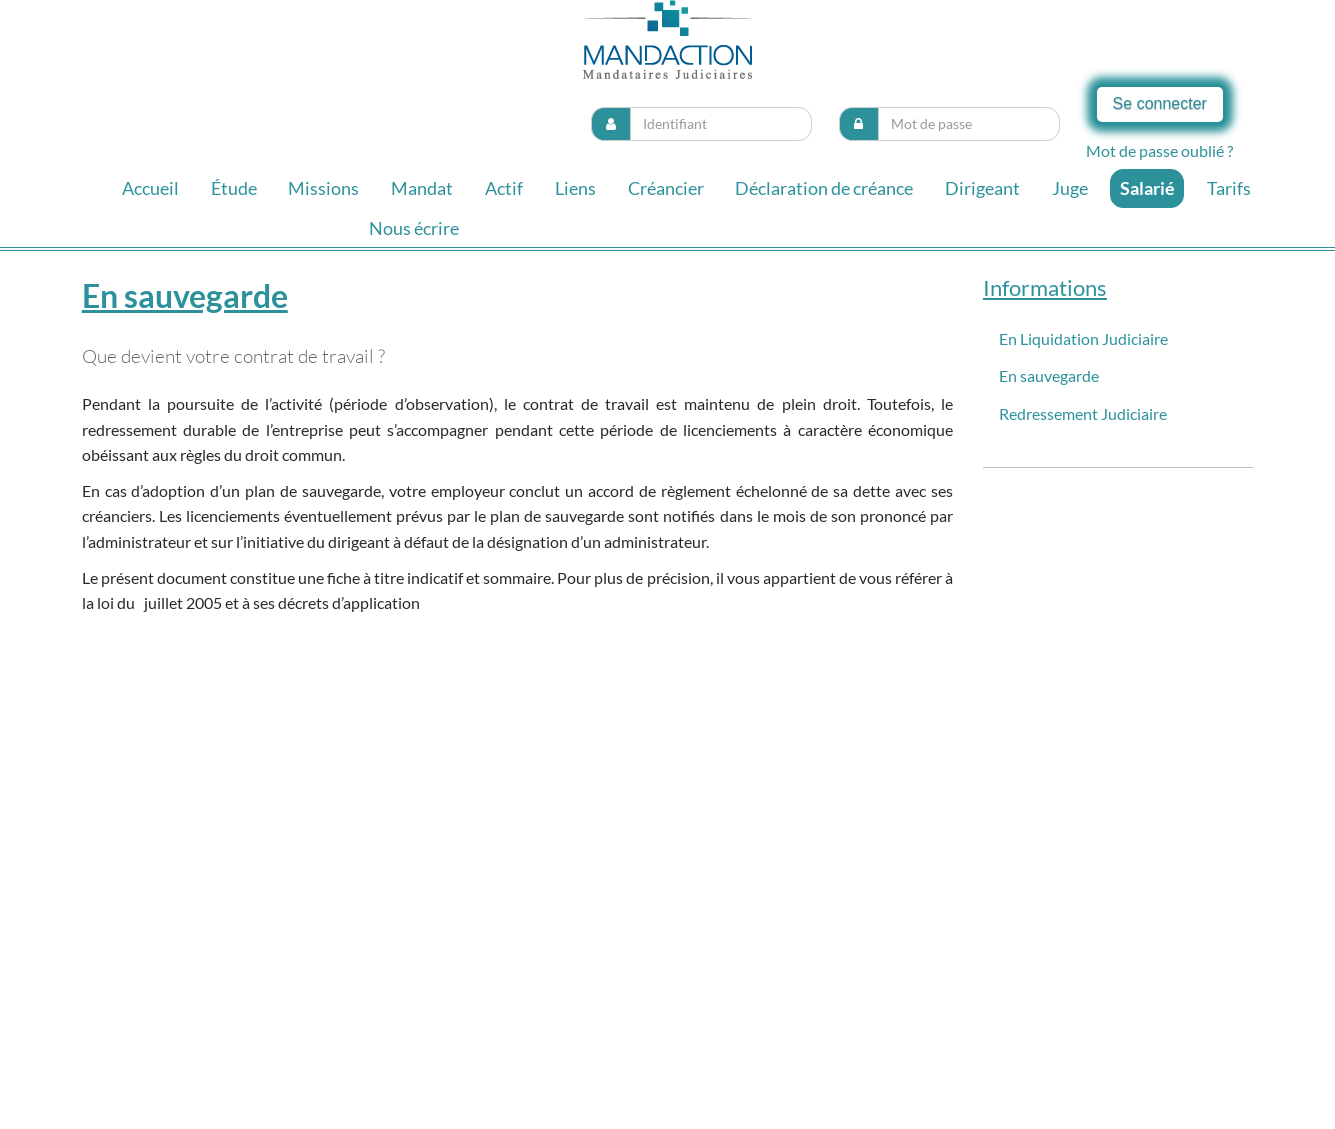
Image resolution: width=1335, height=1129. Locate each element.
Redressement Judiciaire (1083, 413)
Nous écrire (414, 228)
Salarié (1147, 188)
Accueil (150, 188)
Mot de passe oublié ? (1159, 150)
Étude (234, 188)
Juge (1070, 188)
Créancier (666, 188)
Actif (504, 188)
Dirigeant (982, 188)
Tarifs (1229, 188)
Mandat (422, 188)
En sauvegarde (1049, 375)
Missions (323, 188)
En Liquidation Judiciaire (1083, 338)
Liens (575, 188)
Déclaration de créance (824, 188)
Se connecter (1160, 103)
